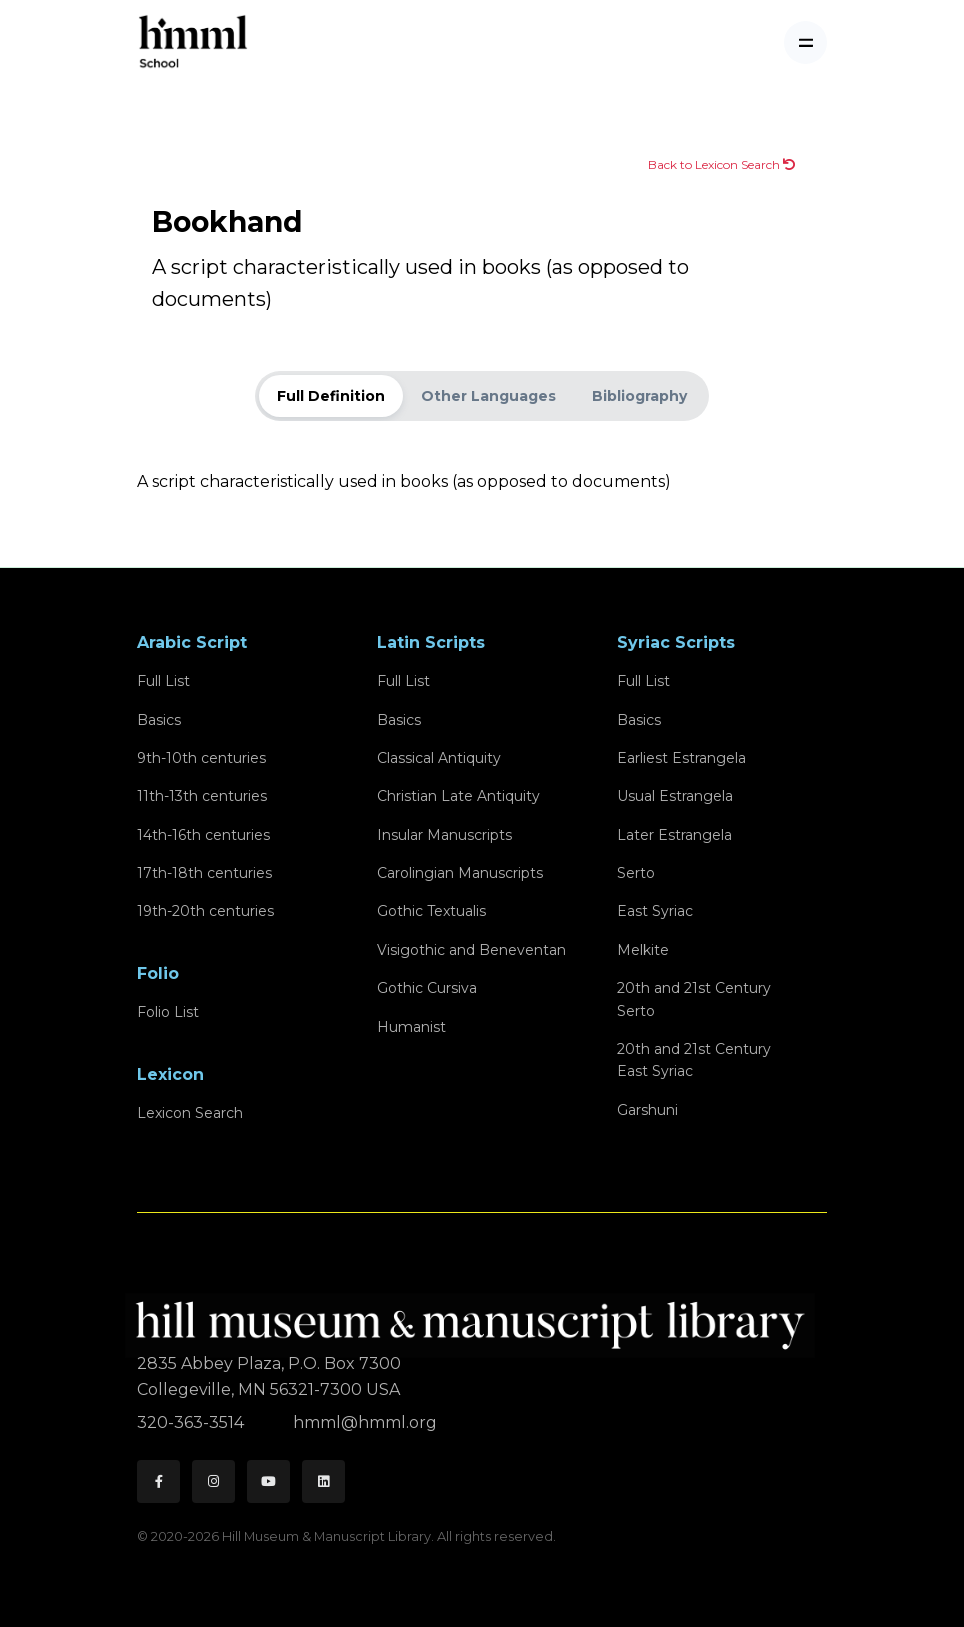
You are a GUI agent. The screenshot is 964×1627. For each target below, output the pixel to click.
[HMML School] (193, 42)
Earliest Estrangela (681, 758)
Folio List (168, 1012)
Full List (163, 681)
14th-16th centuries (203, 835)
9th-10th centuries (201, 758)
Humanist (411, 1027)
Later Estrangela (674, 835)
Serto (636, 873)
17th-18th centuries (204, 873)
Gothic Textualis (431, 911)
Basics (159, 720)
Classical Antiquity (439, 758)
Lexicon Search (190, 1113)
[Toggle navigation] (805, 42)
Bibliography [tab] (639, 396)
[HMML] (476, 1316)
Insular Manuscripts (444, 835)
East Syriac (655, 911)
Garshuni (647, 1110)
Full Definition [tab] (331, 396)
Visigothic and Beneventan (471, 950)
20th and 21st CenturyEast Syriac (694, 1060)
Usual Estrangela (675, 796)
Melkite (643, 950)
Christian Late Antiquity (458, 796)
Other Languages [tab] (488, 396)
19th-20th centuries (205, 911)
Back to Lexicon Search (721, 164)
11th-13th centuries (202, 796)
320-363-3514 (192, 1422)
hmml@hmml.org (365, 1422)
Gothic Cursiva (427, 988)
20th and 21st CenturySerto (694, 999)
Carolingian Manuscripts (460, 873)
